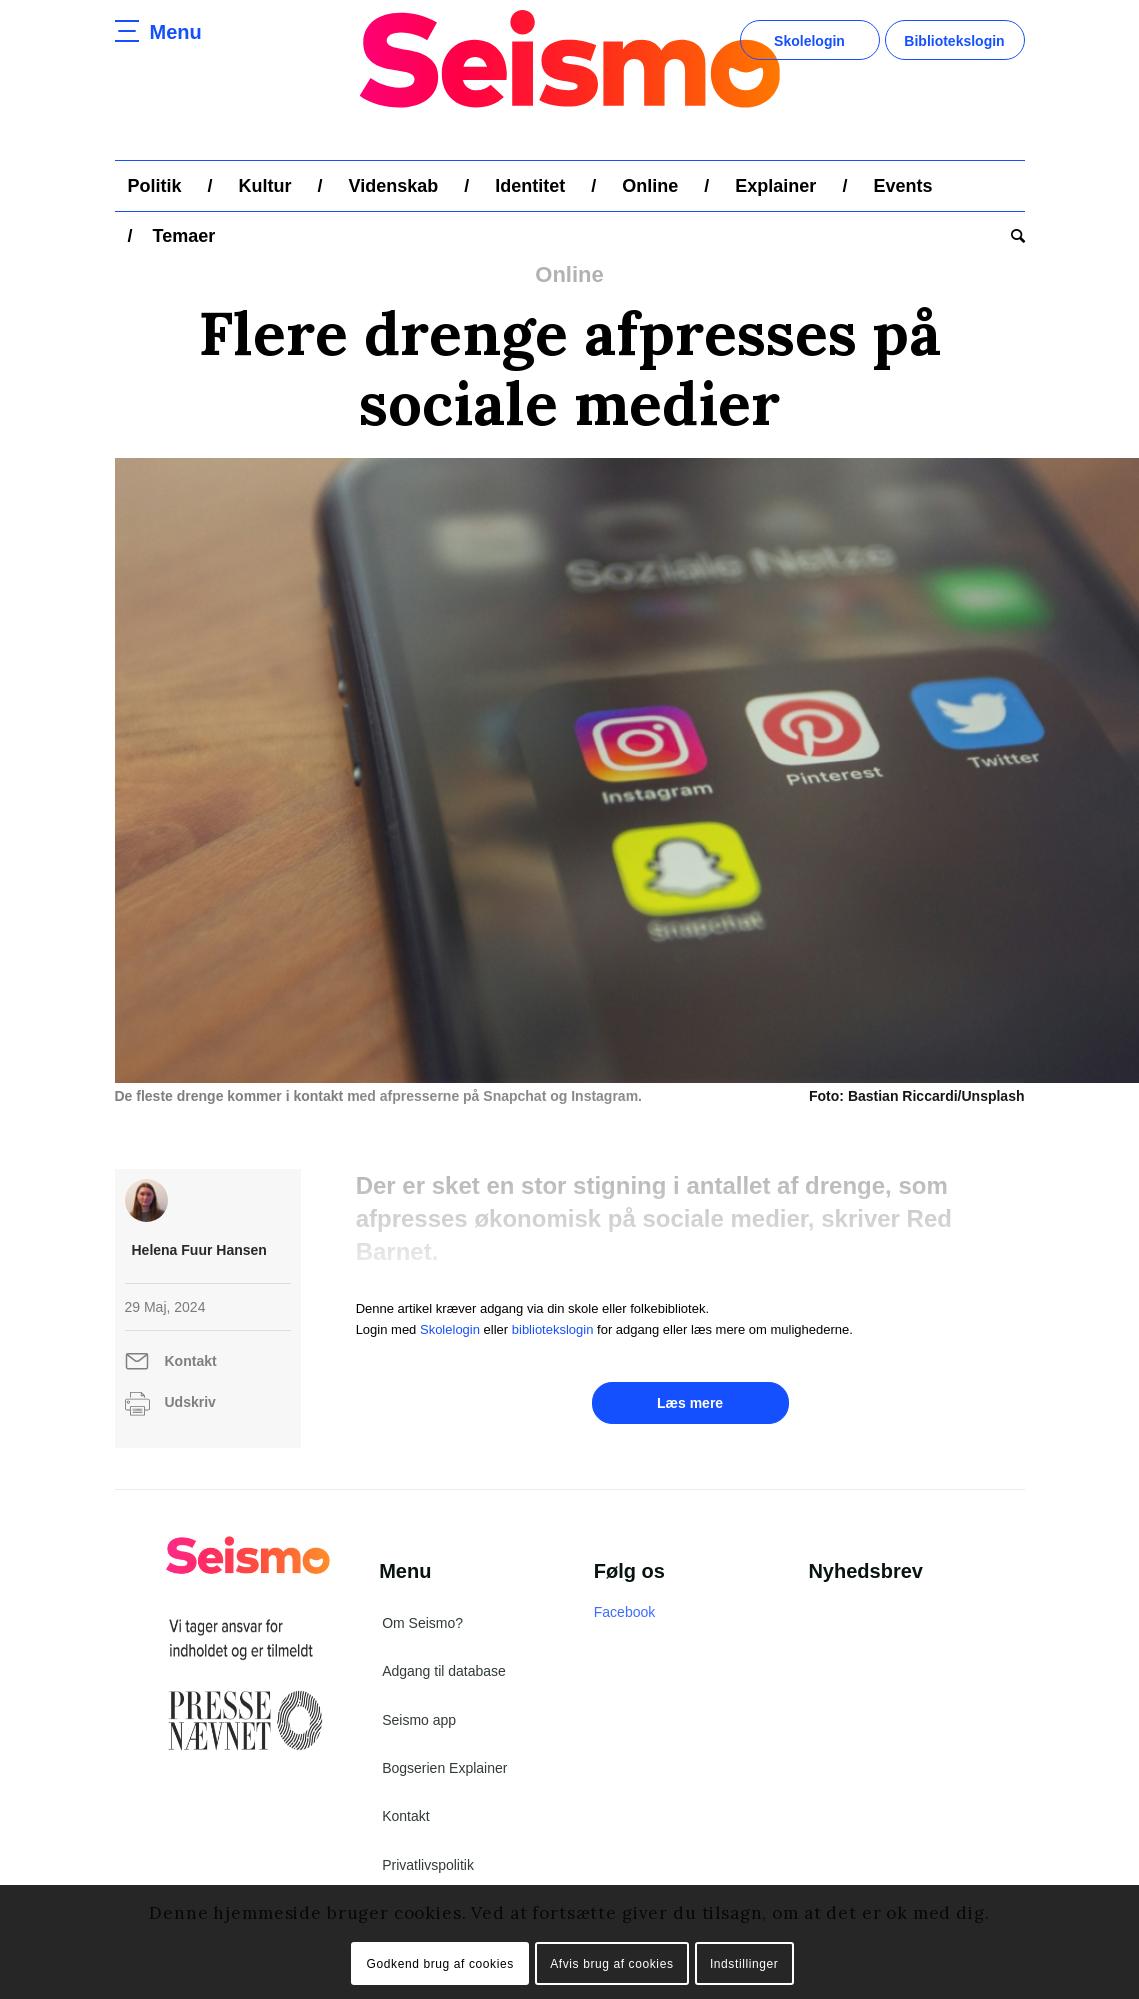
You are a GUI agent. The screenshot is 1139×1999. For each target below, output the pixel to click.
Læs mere (690, 1403)
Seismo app (419, 1720)
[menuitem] (155, 186)
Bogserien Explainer (444, 1768)
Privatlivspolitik (428, 1865)
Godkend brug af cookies (440, 1964)
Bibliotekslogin (954, 41)
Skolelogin (809, 41)
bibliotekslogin (553, 1329)
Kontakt (191, 1361)
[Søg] (1011, 236)
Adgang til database (444, 1671)
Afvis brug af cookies (611, 1964)
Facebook (624, 1612)
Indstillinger (744, 1964)
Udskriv (190, 1402)
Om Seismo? (422, 1623)
